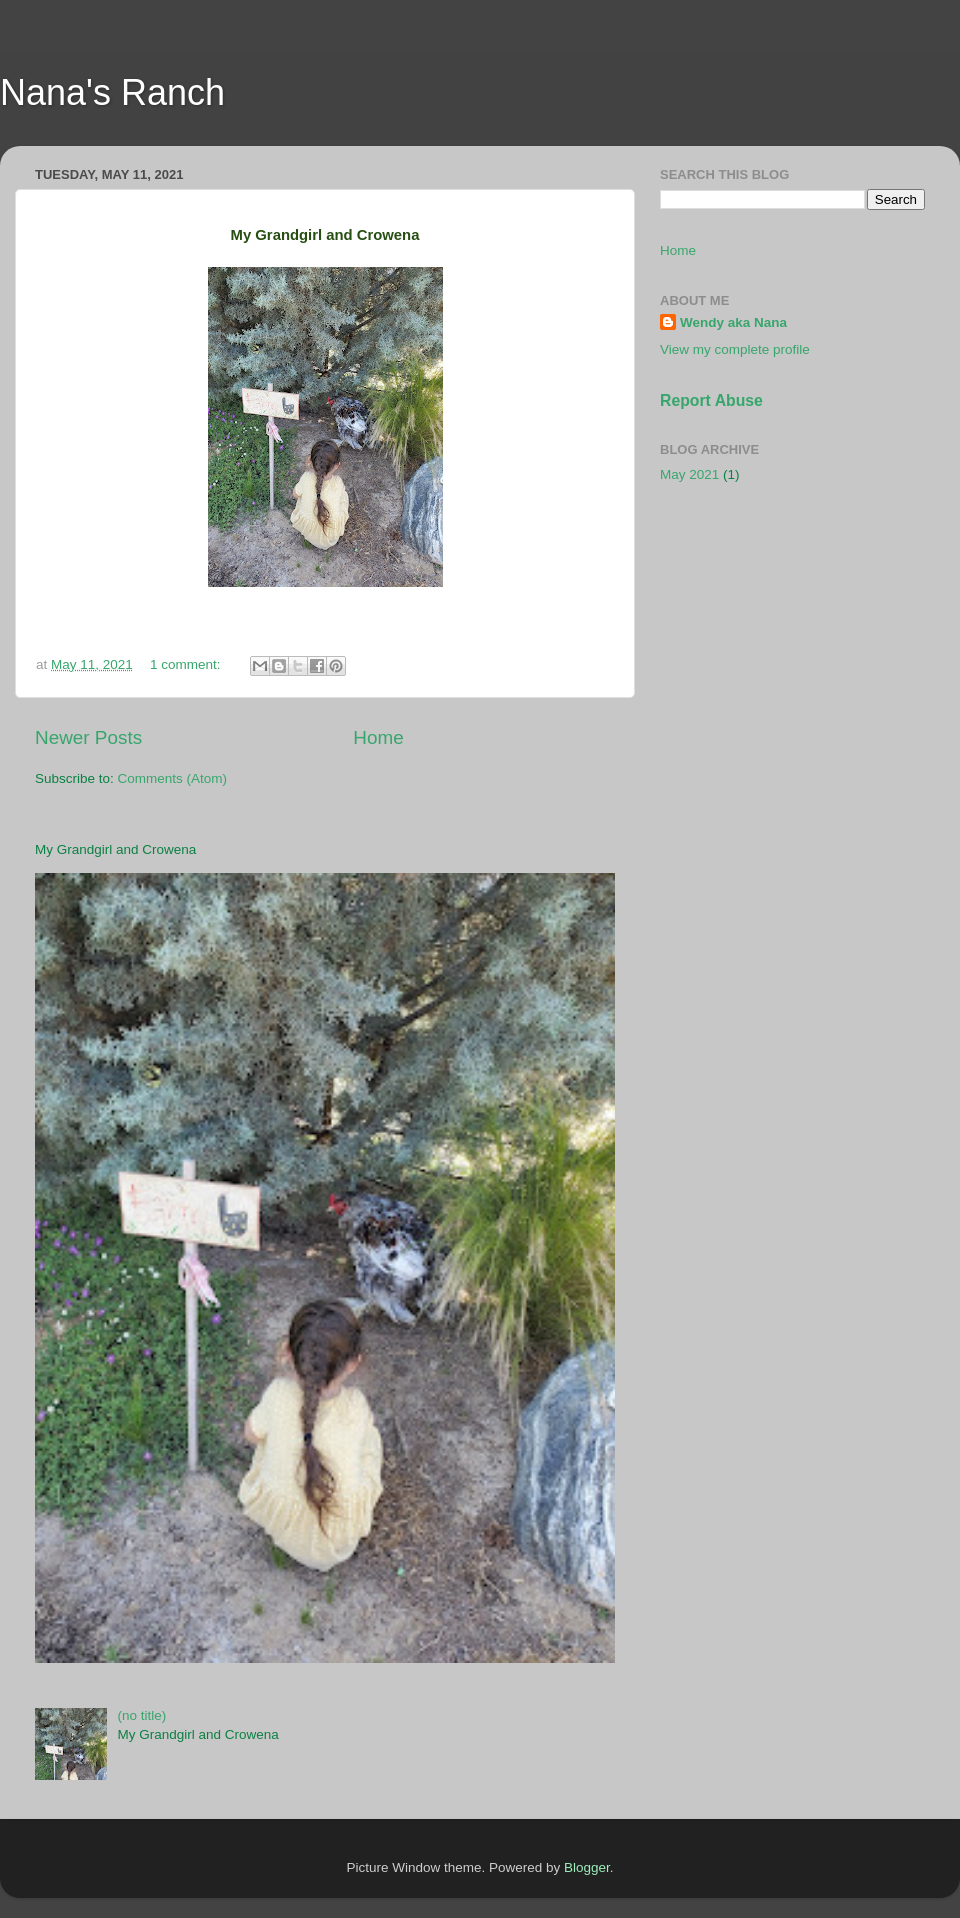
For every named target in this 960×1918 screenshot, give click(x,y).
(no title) (141, 1715)
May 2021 (689, 474)
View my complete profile (735, 349)
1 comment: (187, 664)
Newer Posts (88, 737)
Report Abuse (711, 400)
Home (378, 737)
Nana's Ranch (112, 92)
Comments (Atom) (173, 778)
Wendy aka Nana (733, 322)
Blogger (587, 1867)
